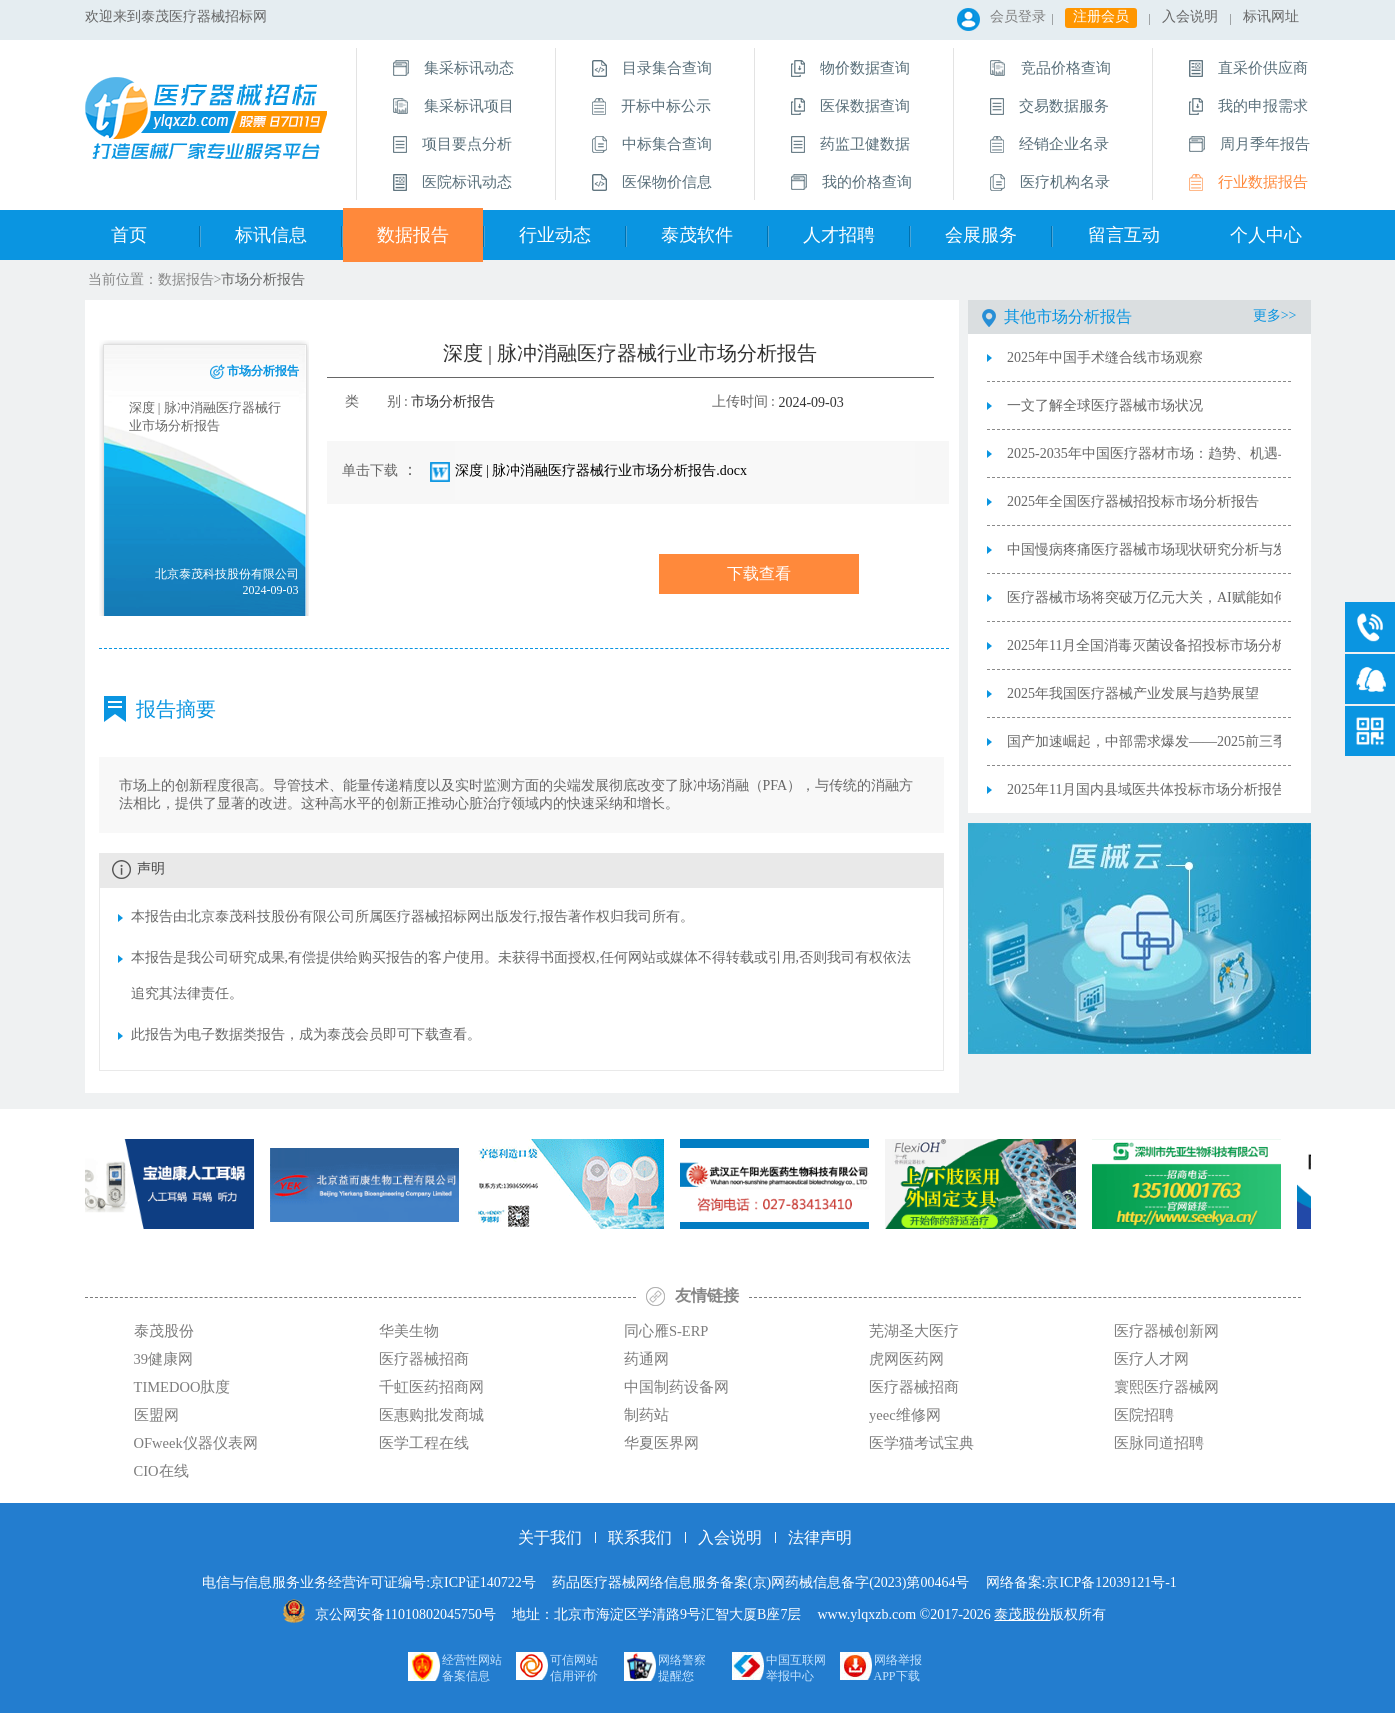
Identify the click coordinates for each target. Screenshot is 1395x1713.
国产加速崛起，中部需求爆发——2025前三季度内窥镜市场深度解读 (1144, 741)
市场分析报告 (263, 279)
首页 (129, 235)
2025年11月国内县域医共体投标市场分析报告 (1144, 789)
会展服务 (981, 235)
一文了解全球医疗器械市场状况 (1105, 405)
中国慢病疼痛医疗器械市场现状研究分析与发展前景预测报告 (1144, 549)
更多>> (1275, 315)
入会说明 (1190, 16)
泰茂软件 (697, 235)
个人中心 (1266, 235)
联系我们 (640, 1537)
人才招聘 (839, 235)
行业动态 (555, 235)
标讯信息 (271, 235)
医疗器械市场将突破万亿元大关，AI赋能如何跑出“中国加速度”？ (1144, 597)
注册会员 (1101, 16)
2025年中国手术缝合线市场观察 (1105, 357)
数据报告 (413, 235)
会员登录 (1018, 16)
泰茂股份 (1022, 1614)
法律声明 (820, 1537)
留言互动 (1124, 235)
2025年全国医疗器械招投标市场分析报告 (1133, 501)
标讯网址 (1271, 16)
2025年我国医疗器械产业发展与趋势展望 (1133, 693)
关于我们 (550, 1537)
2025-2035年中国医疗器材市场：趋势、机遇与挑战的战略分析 (1144, 453)
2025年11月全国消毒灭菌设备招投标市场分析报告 (1144, 645)
